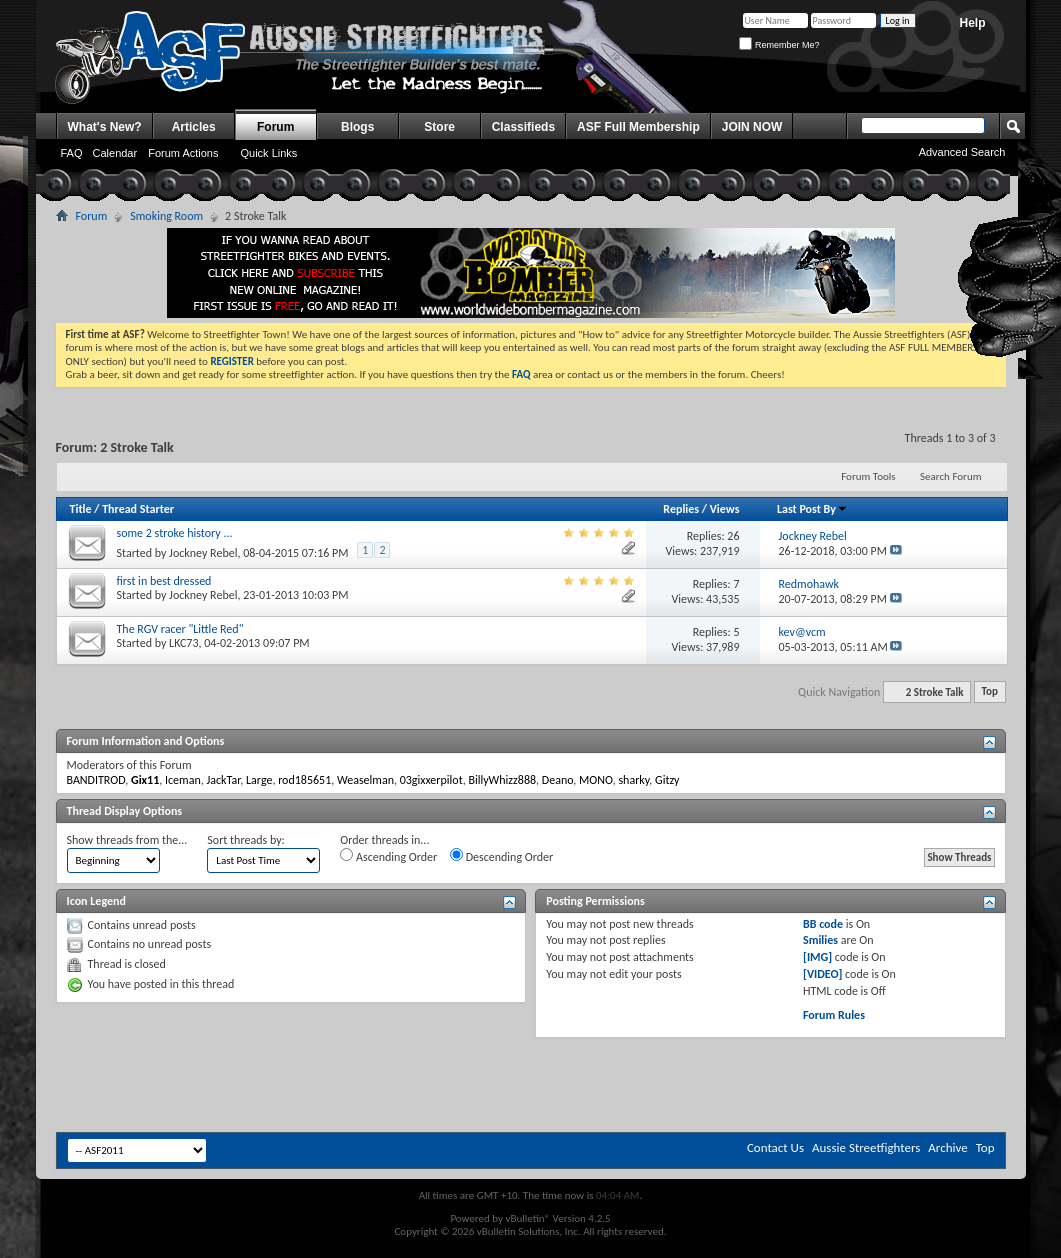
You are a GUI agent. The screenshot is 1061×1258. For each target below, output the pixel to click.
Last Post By (812, 509)
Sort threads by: (245, 840)
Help (972, 23)
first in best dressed (164, 581)
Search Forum (951, 476)
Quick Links (268, 153)
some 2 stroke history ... (175, 533)
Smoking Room (166, 216)
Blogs (357, 127)
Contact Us (775, 1147)
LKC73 (183, 643)
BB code (823, 924)
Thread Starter (138, 509)
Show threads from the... (127, 840)
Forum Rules (834, 1015)
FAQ (72, 153)
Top (990, 692)
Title (81, 509)
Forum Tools (868, 476)
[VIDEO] (822, 974)
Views (725, 509)
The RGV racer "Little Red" (180, 629)
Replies (681, 509)
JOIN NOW (752, 127)
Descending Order (501, 856)
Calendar (115, 153)
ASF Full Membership (638, 127)
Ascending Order (388, 856)
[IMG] (817, 957)
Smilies (820, 940)
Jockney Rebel (203, 553)
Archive (947, 1147)
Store (439, 127)
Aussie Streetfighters (866, 1147)
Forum (275, 127)
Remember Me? (779, 45)
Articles (194, 127)
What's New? (105, 127)
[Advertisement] (284, 1083)
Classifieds (523, 127)
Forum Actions (183, 153)
